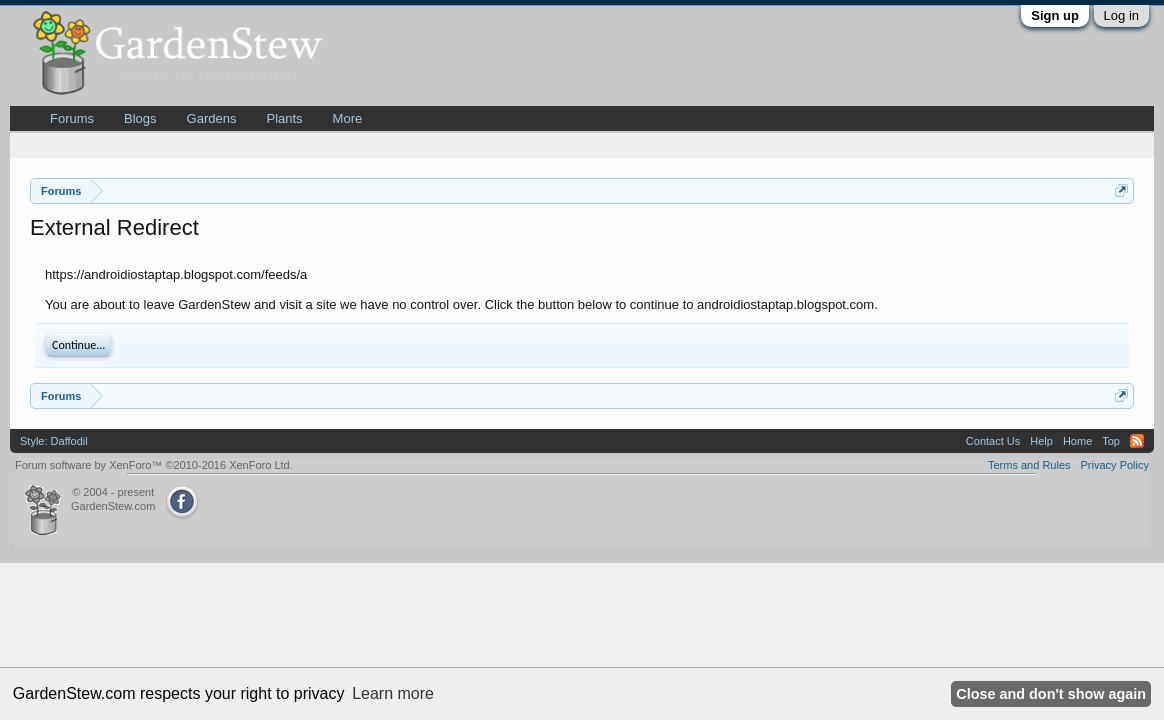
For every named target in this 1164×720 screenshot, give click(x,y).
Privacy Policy (1115, 465)
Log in (1121, 15)
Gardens (212, 118)
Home (1077, 441)
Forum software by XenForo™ (154, 465)
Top (1111, 441)
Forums (72, 118)
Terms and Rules (1029, 465)
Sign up (1055, 15)
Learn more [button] (393, 693)
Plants (284, 118)
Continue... (78, 345)
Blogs (140, 118)
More (348, 118)
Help (1041, 441)
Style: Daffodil (54, 441)
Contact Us (993, 441)
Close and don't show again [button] (1051, 694)
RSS (1137, 441)
